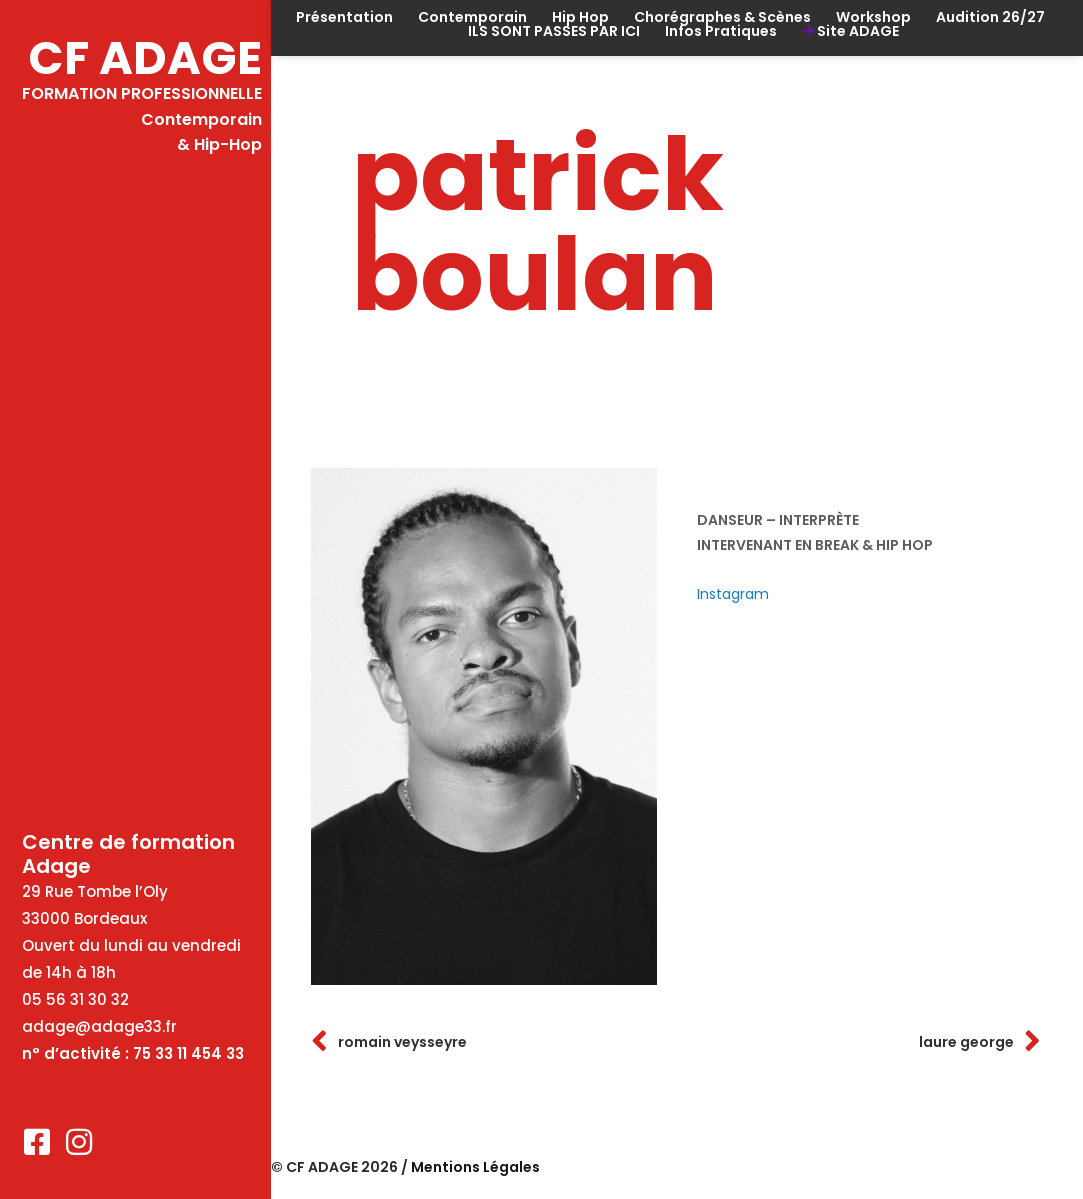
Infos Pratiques (721, 31)
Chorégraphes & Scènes (722, 17)
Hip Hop (580, 17)
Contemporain (472, 17)
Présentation (344, 17)
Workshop (873, 17)
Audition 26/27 (990, 17)
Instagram (733, 594)
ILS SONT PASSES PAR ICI (554, 31)
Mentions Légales (475, 1167)
